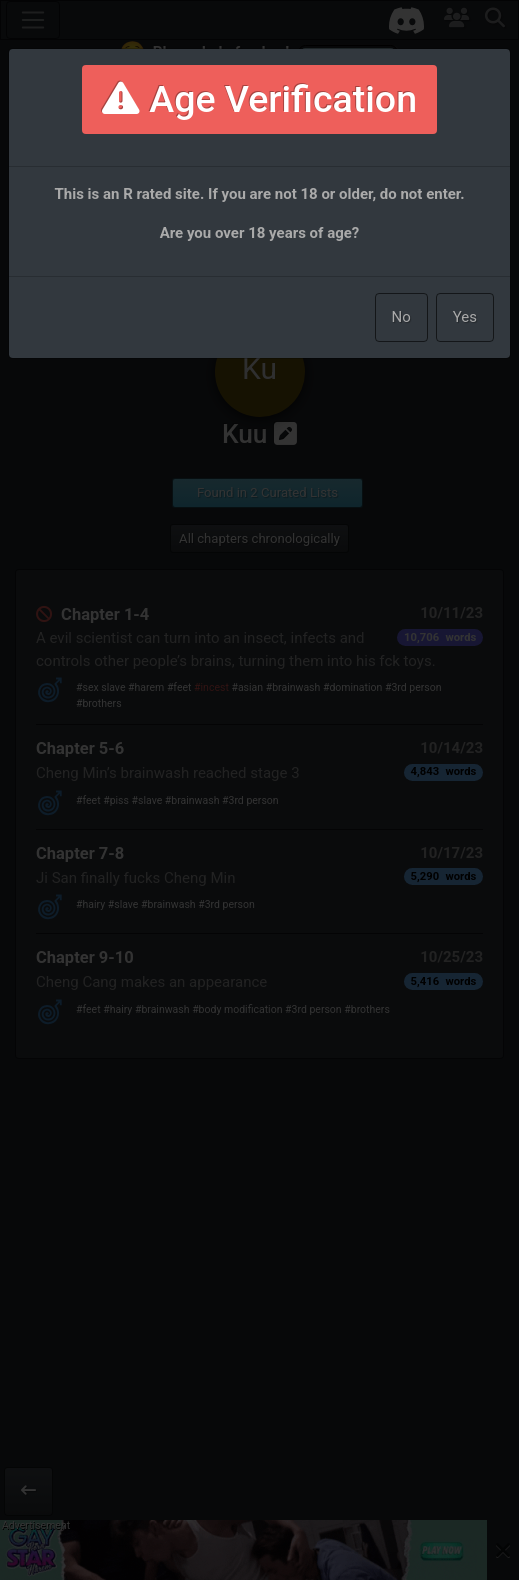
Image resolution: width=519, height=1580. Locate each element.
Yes (465, 317)
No (401, 317)
